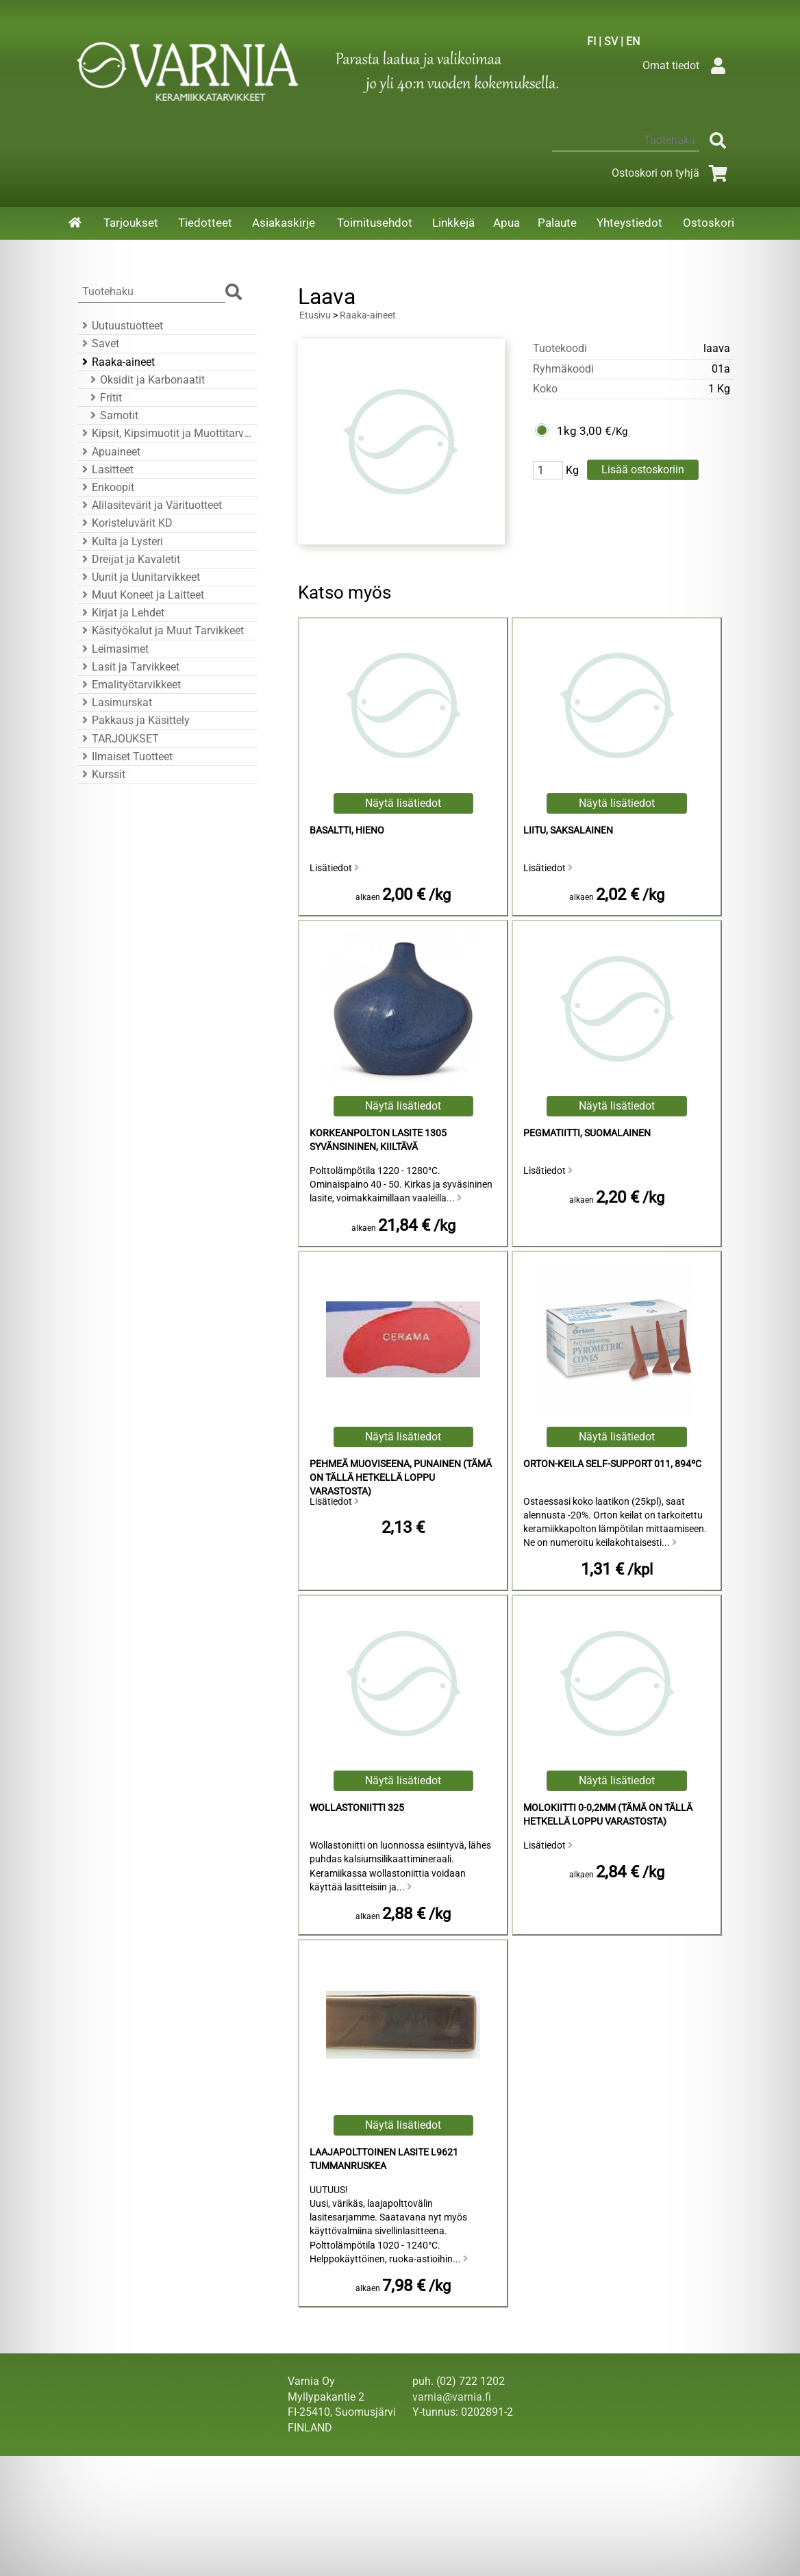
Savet (98, 343)
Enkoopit (106, 487)
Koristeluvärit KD (125, 522)
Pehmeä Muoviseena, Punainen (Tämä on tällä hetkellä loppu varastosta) (401, 1477)
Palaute (557, 222)
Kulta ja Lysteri (120, 541)
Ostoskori (708, 222)
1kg (567, 431)
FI (591, 41)
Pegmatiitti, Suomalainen (587, 1133)
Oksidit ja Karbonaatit (145, 379)
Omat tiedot (687, 65)
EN (633, 41)
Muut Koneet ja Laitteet (141, 594)
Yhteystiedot (629, 222)
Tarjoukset (130, 222)
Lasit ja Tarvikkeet (128, 666)
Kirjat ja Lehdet (121, 612)
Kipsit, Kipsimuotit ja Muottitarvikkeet (165, 433)
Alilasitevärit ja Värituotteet (150, 505)
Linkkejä (453, 222)
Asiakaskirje (283, 222)
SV (611, 41)
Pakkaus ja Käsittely (134, 720)
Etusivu (315, 315)
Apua (506, 222)
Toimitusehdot (374, 222)
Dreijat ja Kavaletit (129, 559)
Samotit (112, 415)
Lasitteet (106, 469)
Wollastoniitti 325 (357, 1808)
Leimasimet (113, 648)
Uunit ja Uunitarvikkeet (139, 577)
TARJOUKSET (118, 738)
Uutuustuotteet (120, 325)
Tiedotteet (205, 222)
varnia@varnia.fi (451, 2396)
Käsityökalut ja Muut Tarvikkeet (161, 630)
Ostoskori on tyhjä (672, 172)
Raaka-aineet (116, 361)
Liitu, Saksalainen (568, 830)
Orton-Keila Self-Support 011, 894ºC (612, 1464)
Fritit (104, 397)
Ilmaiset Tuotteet (125, 756)
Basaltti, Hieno (347, 830)
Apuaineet (109, 451)
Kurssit (101, 774)
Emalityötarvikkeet (129, 684)
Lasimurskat (115, 702)
